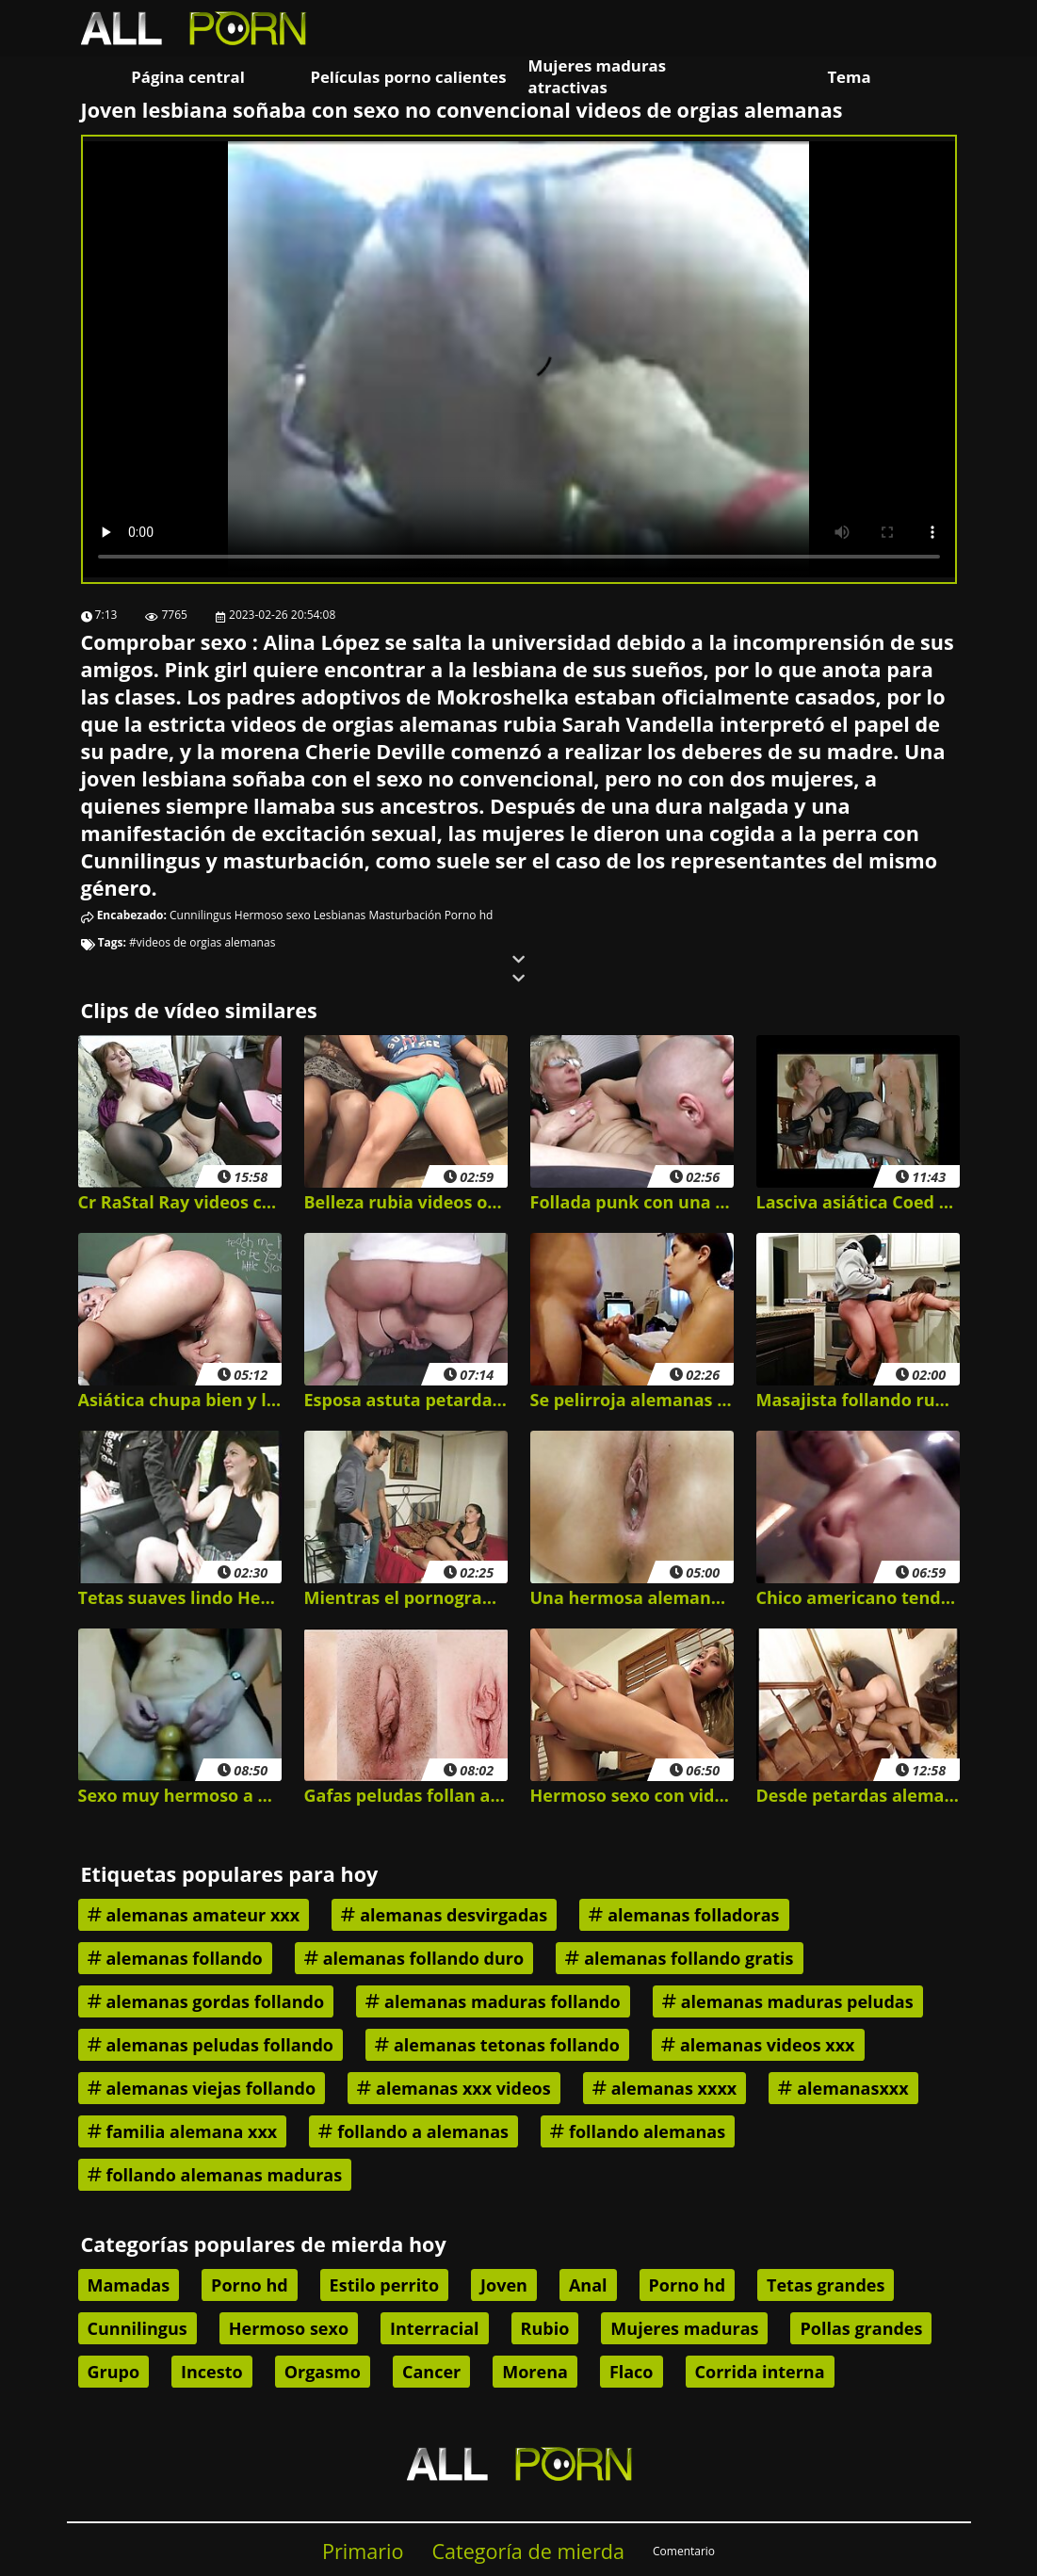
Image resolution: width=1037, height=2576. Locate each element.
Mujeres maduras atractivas (597, 76)
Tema (848, 77)
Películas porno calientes (408, 77)
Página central (188, 77)
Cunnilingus (201, 915)
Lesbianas (340, 915)
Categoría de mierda (527, 2551)
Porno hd (469, 915)
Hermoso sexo (273, 915)
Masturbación (404, 915)
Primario (363, 2551)
